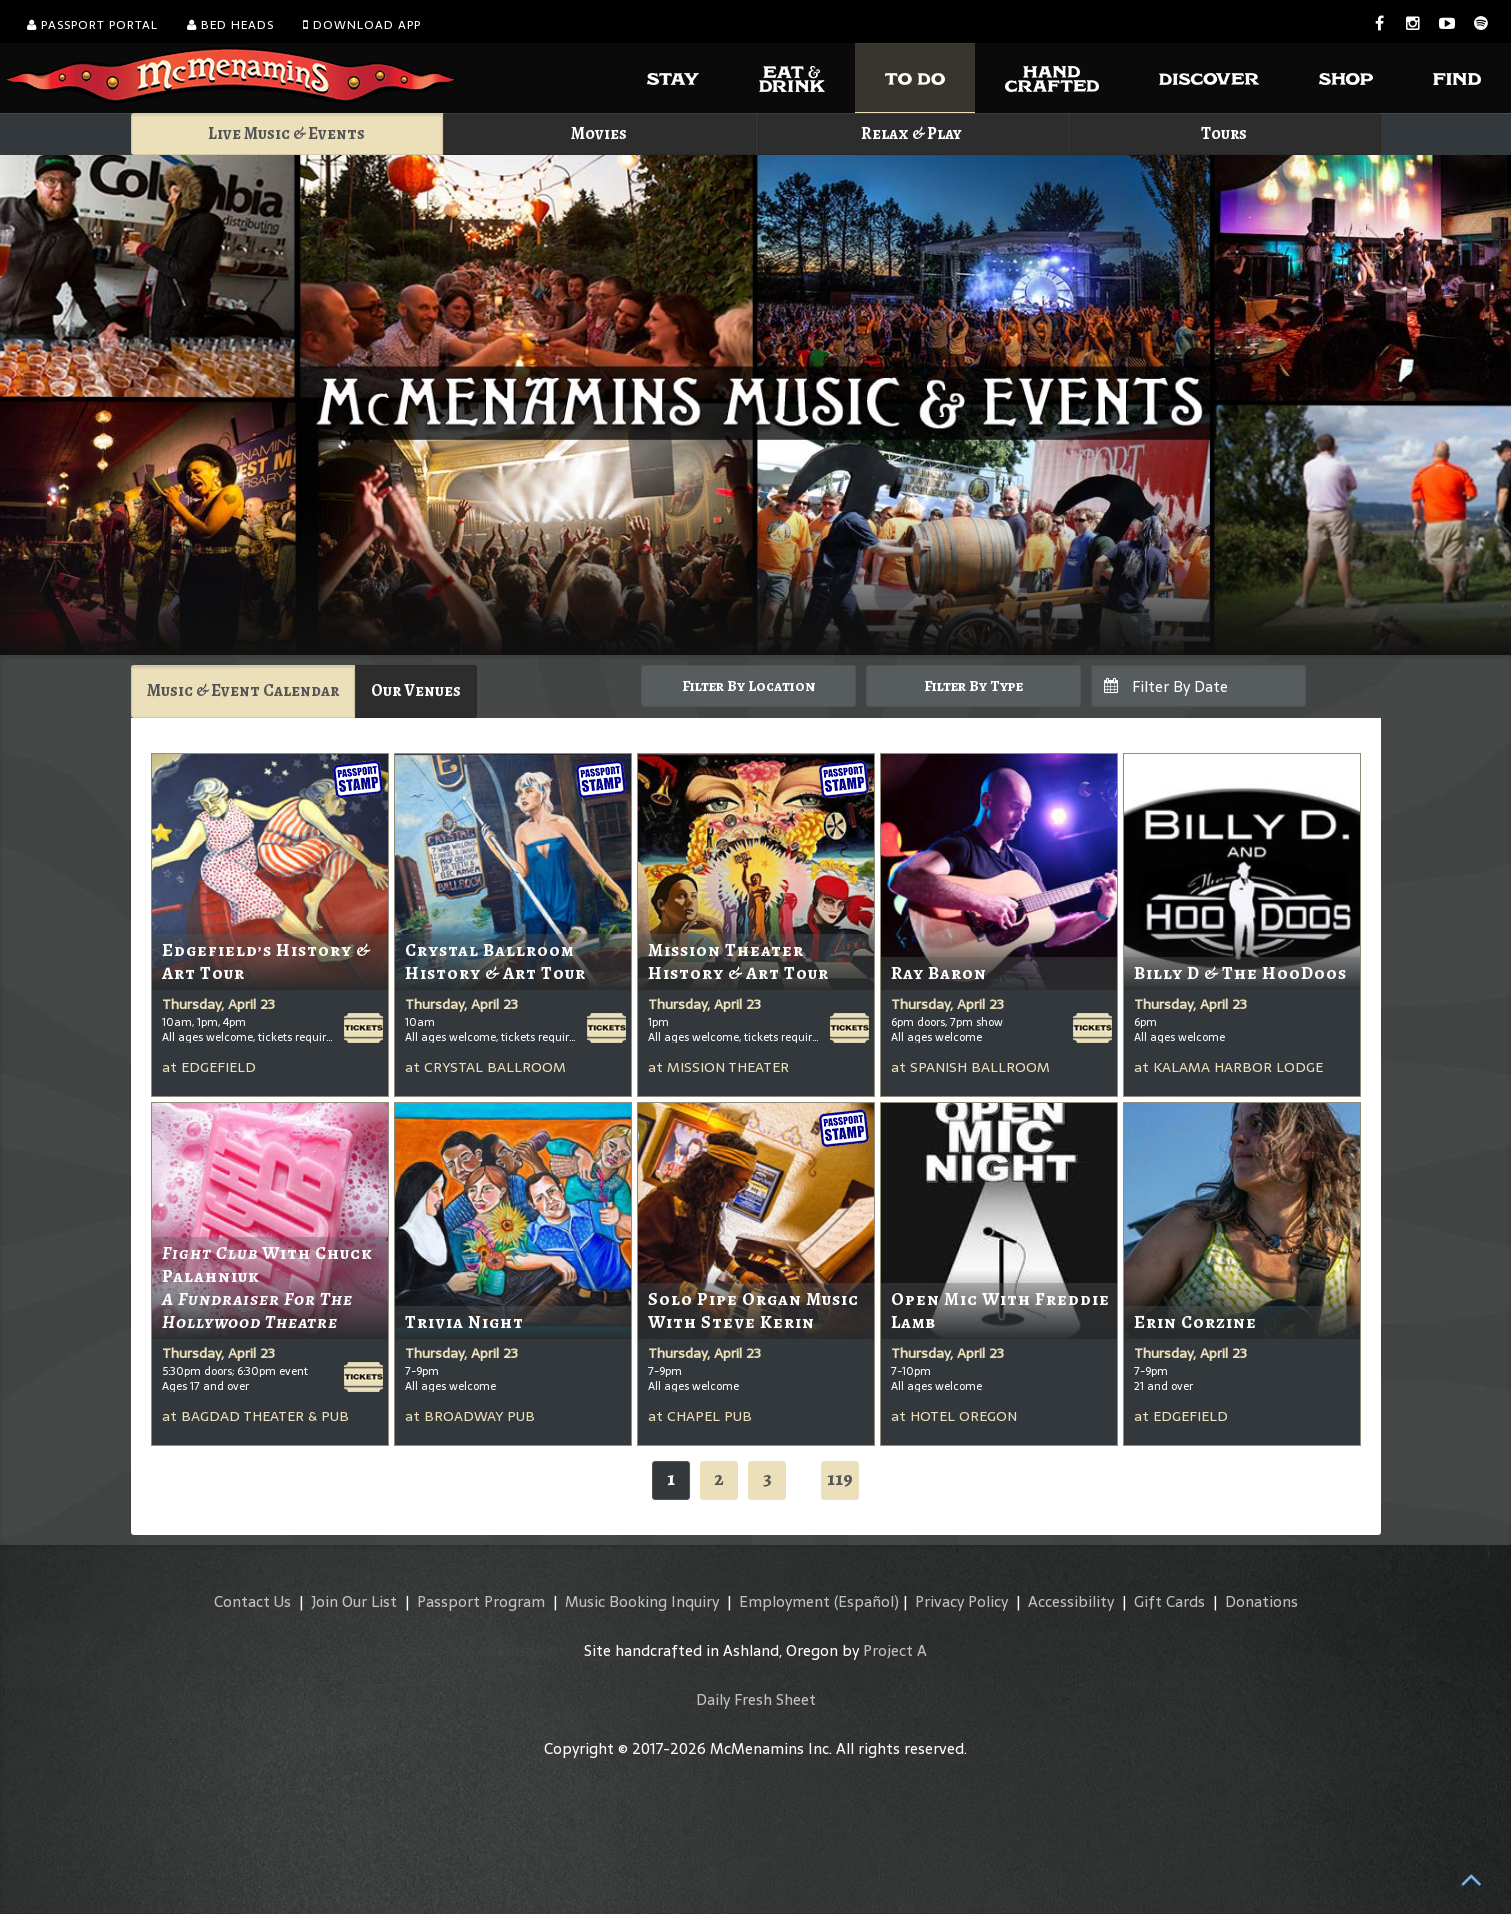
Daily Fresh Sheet (756, 1699)
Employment (784, 1601)
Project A (895, 1650)
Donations (1261, 1601)
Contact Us (252, 1601)
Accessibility (1071, 1601)
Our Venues (416, 690)
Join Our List (354, 1601)
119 (840, 1478)
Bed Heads (230, 25)
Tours (1224, 133)
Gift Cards (1169, 1601)
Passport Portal (92, 25)
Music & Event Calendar (243, 690)
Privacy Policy (961, 1601)
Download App (362, 25)
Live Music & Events (286, 133)
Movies (599, 133)
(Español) (866, 1601)
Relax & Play (911, 133)
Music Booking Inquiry (642, 1601)
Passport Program (481, 1601)
